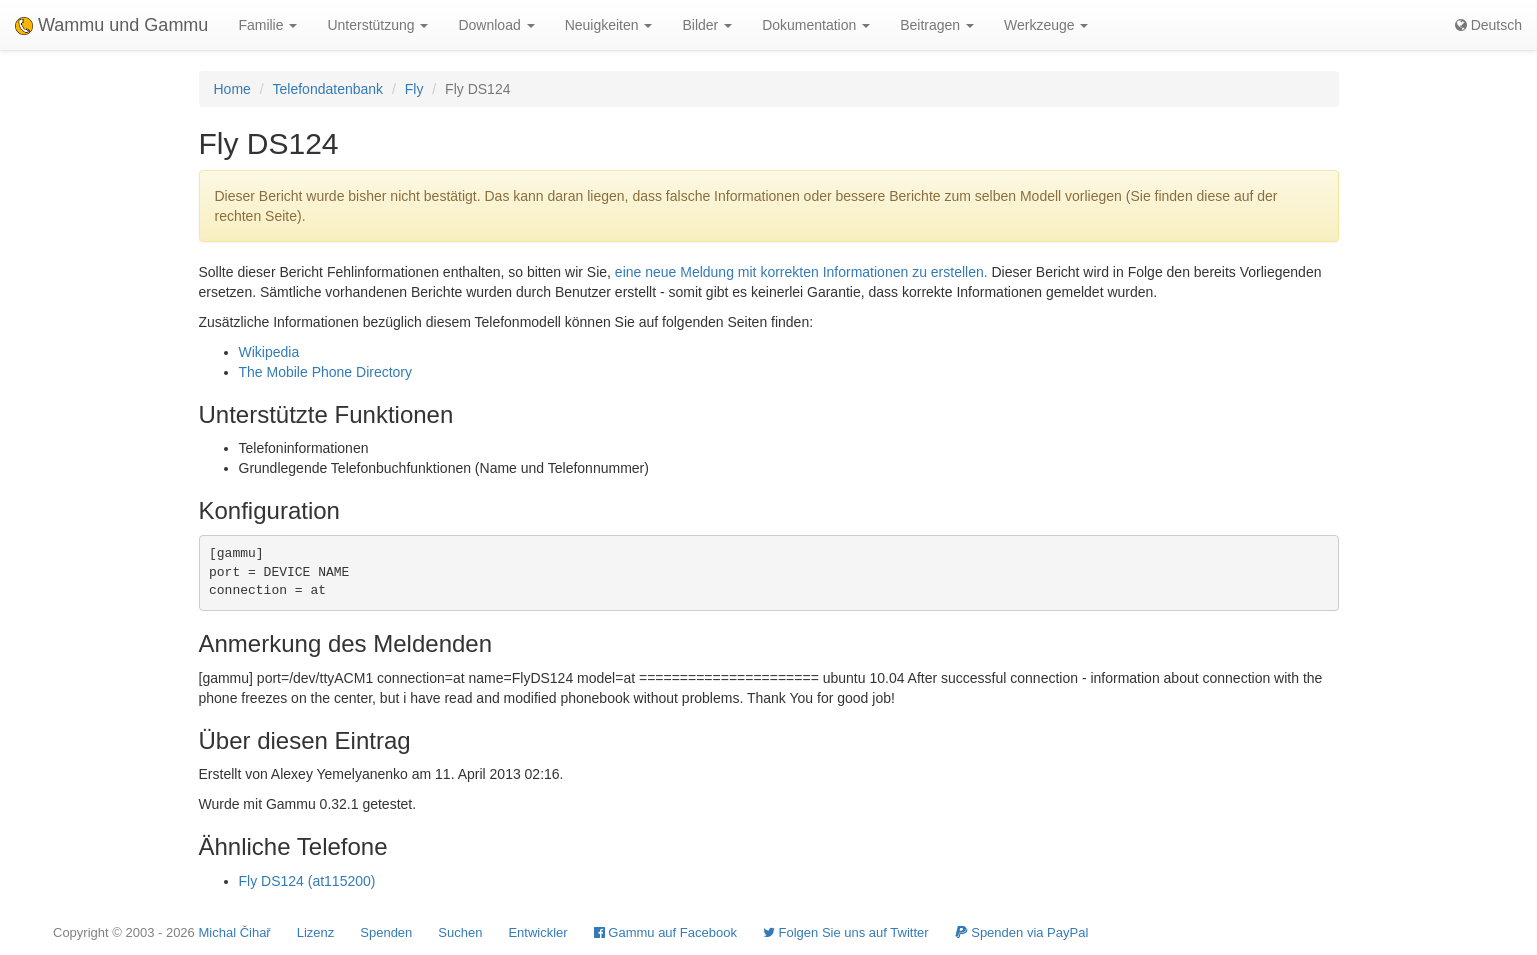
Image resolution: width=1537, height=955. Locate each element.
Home (232, 89)
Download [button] (496, 25)
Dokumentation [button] (816, 25)
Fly (414, 89)
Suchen (460, 932)
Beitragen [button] (937, 25)
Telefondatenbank (328, 89)
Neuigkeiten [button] (609, 25)
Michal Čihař (234, 932)
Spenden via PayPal (1022, 932)
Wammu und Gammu (111, 25)
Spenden (386, 932)
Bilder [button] (707, 25)
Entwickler (537, 932)
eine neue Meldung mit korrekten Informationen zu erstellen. (801, 272)
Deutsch (1488, 25)
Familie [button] (267, 25)
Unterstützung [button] (377, 25)
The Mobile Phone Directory (326, 372)
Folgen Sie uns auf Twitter (846, 932)
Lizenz (316, 932)
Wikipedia (269, 352)
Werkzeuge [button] (1046, 25)
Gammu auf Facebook (665, 932)
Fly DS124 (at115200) (307, 881)
